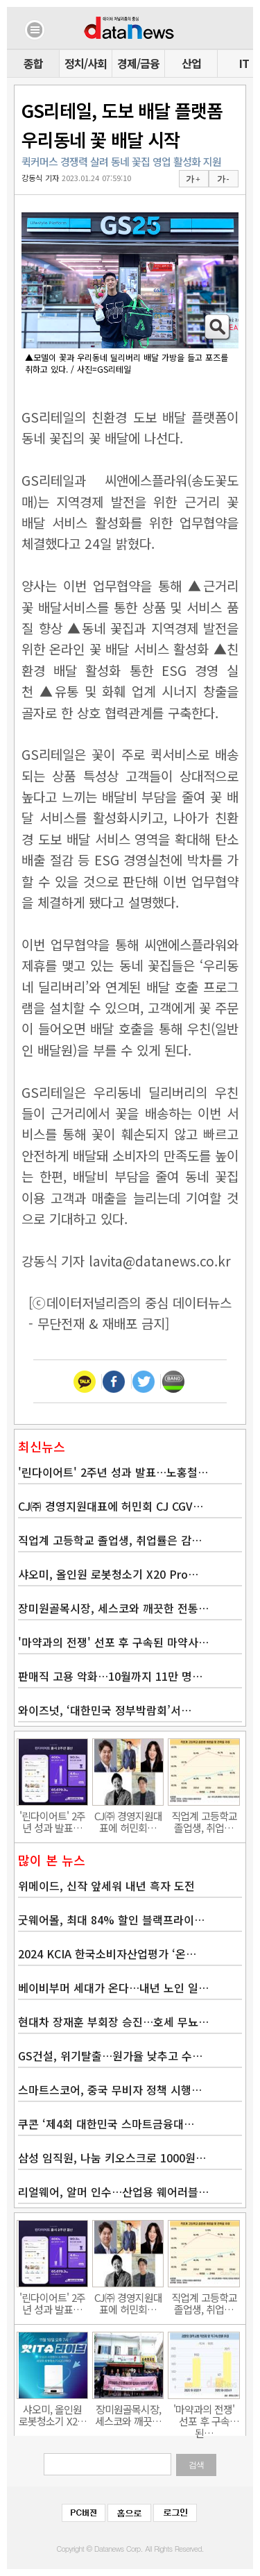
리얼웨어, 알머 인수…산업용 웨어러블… (113, 2191)
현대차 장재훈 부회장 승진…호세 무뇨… (113, 2021)
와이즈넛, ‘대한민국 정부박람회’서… (104, 1710)
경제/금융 (138, 63)
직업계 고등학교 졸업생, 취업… (204, 1821)
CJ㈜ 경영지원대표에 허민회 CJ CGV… (110, 1506)
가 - (223, 179)
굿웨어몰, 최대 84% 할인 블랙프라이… (111, 1919)
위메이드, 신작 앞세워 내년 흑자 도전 (106, 1885)
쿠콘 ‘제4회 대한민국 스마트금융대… (106, 2123)
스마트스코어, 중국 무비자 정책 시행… (110, 2089)
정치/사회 (85, 63)
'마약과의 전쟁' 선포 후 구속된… (203, 2415)
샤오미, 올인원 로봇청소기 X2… (53, 2415)
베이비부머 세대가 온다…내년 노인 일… (113, 1987)
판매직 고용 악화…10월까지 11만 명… (110, 1676)
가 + (193, 179)
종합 (33, 63)
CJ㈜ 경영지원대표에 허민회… (128, 1821)
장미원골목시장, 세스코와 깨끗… (128, 2415)
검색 (196, 2465)
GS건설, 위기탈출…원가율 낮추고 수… (110, 2055)
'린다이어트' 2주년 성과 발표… (52, 1821)
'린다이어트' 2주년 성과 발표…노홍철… (113, 1472)
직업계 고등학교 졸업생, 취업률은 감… (110, 1540)
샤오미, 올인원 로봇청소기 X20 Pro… (108, 1574)
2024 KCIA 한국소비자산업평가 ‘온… (107, 1953)
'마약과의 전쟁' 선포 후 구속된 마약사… (113, 1642)
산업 (191, 63)
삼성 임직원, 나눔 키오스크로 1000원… (112, 2157)
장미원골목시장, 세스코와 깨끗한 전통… (113, 1608)
